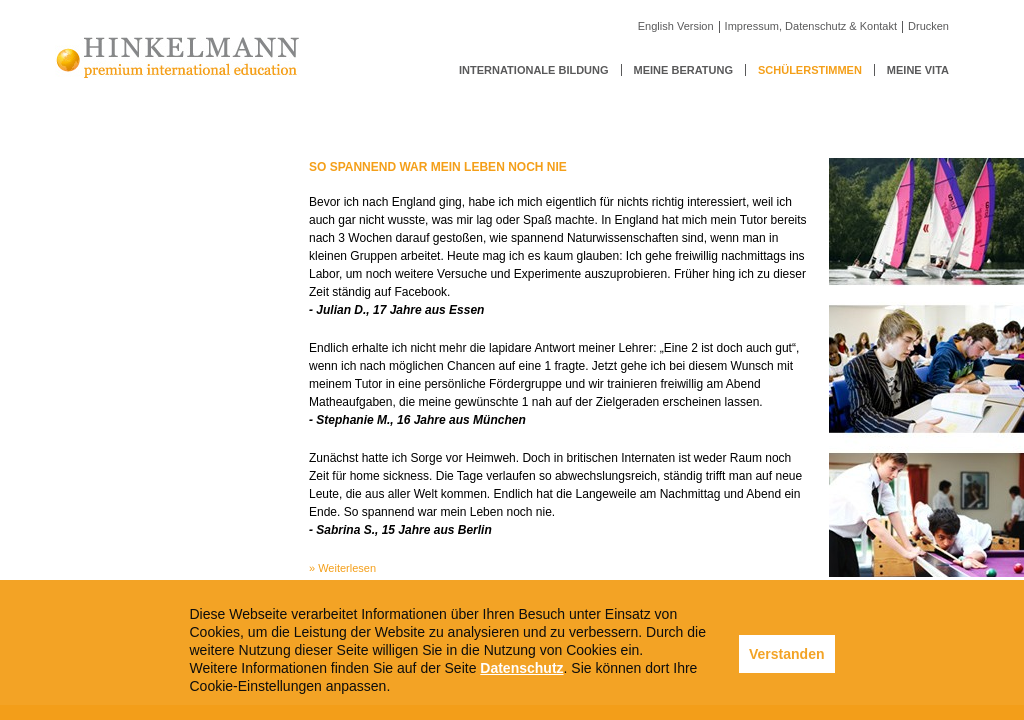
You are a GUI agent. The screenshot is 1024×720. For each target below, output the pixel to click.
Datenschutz (521, 668)
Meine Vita (918, 70)
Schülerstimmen (810, 70)
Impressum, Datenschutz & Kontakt (811, 26)
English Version (676, 26)
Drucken (928, 26)
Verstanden (786, 654)
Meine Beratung (683, 70)
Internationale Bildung (534, 70)
